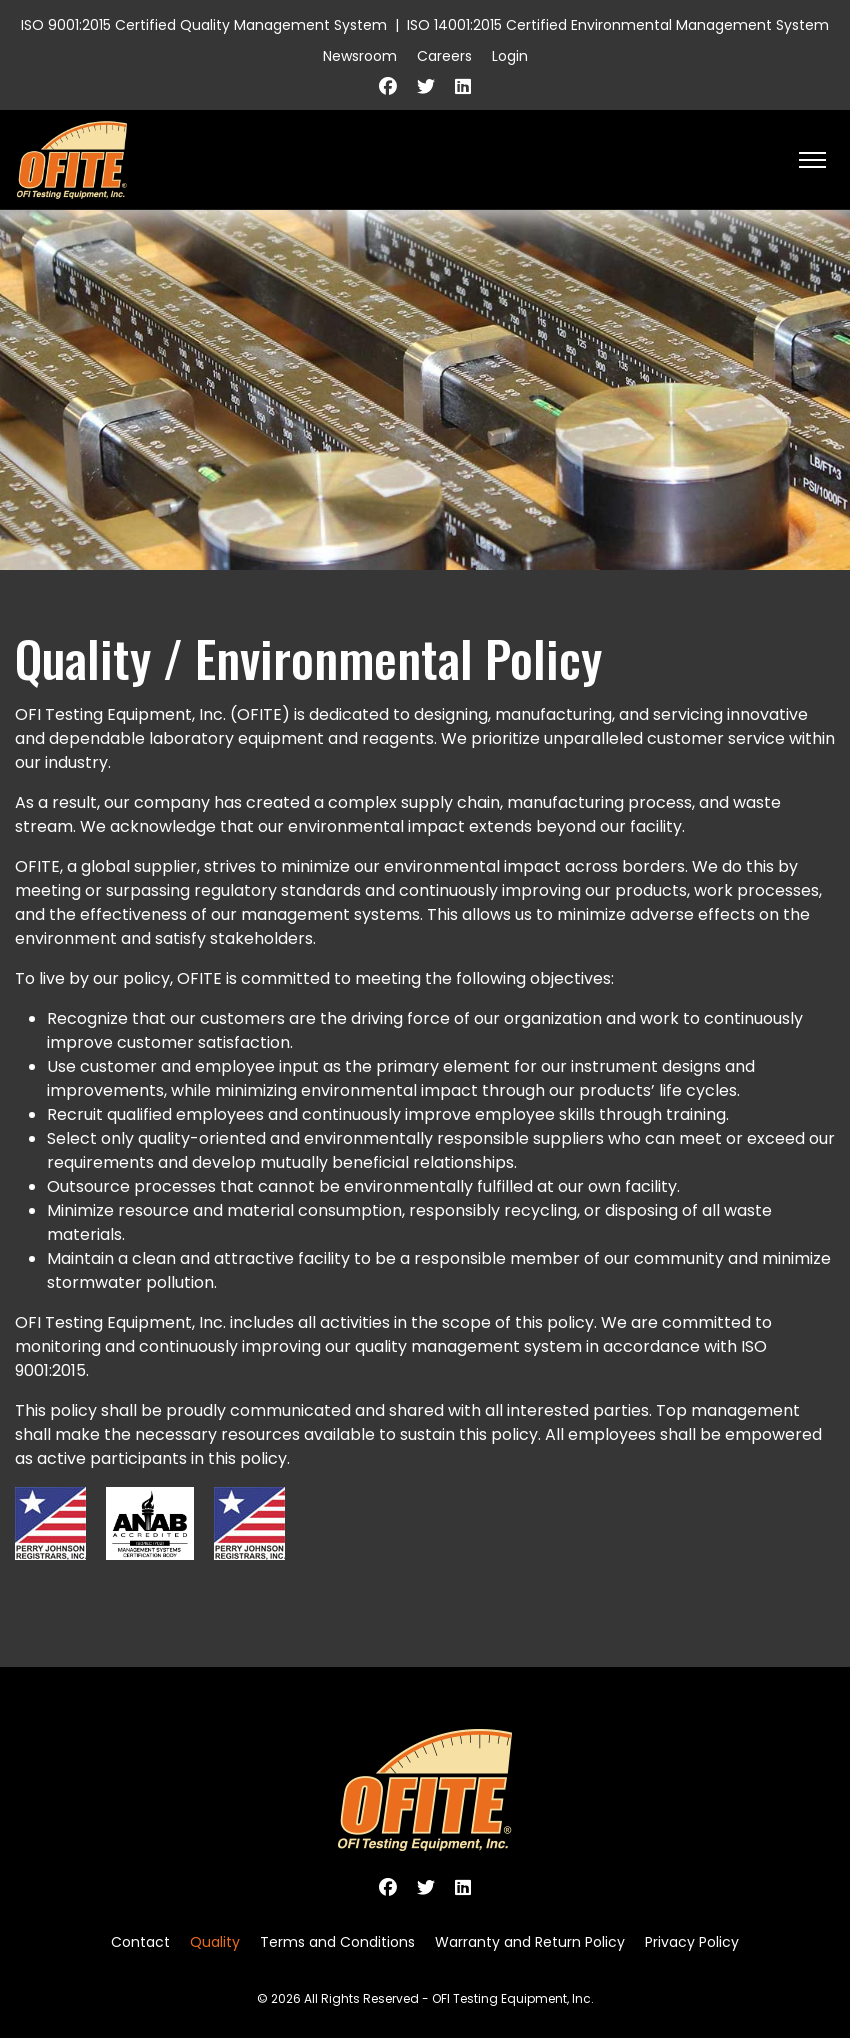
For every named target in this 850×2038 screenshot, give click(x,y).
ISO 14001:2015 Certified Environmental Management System (618, 25)
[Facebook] (388, 86)
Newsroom (360, 56)
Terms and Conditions (337, 1942)
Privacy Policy (692, 1942)
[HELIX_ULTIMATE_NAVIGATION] (812, 160)
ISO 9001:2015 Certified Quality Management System (204, 25)
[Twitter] (426, 86)
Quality (215, 1942)
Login (510, 56)
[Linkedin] (463, 86)
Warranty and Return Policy (530, 1942)
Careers (444, 56)
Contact (140, 1942)
